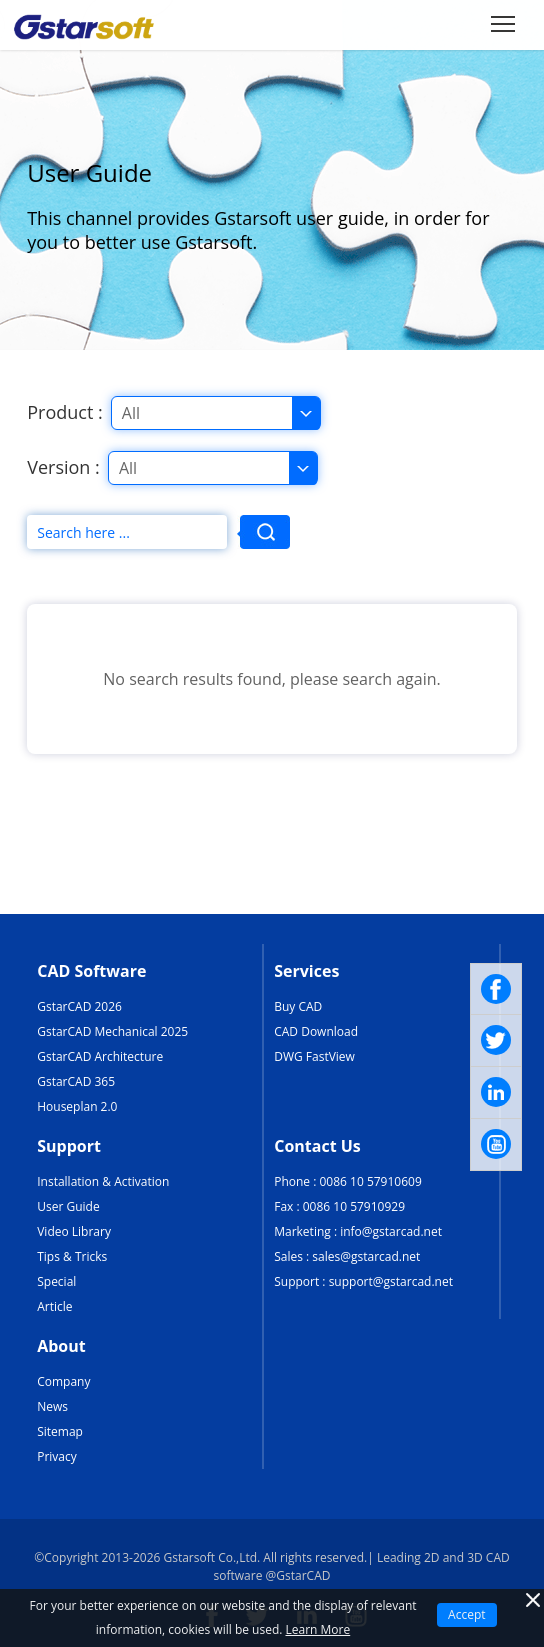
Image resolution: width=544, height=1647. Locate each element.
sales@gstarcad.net (366, 1256)
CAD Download (316, 1031)
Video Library (74, 1231)
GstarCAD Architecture (100, 1056)
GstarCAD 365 (76, 1081)
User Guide (68, 1206)
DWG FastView (314, 1056)
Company (63, 1381)
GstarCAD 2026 (79, 1006)
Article (54, 1306)
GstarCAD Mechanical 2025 (112, 1031)
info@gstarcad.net (391, 1231)
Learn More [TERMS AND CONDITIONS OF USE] (318, 1629)
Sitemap (60, 1431)
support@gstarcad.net (391, 1281)
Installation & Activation (103, 1181)
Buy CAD (298, 1006)
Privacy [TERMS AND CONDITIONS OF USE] (57, 1456)
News (52, 1406)
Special (56, 1281)
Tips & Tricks (72, 1256)
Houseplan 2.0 (77, 1106)
